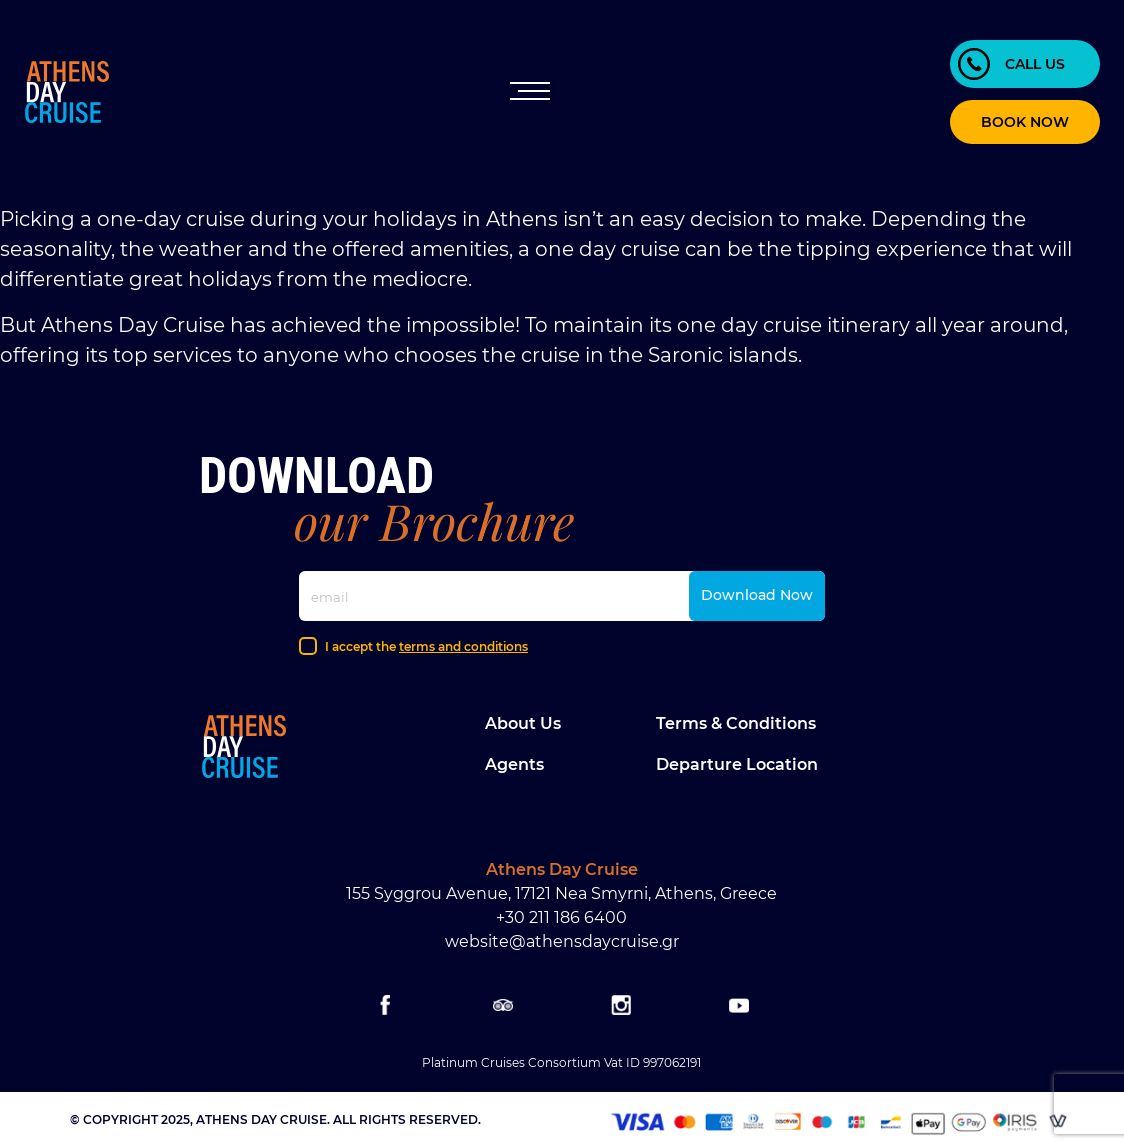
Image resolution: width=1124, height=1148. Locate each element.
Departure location (737, 764)
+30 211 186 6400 (561, 917)
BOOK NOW (1025, 122)
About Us (523, 723)
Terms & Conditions (736, 723)
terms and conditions (463, 646)
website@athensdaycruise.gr (562, 941)
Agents (514, 764)
